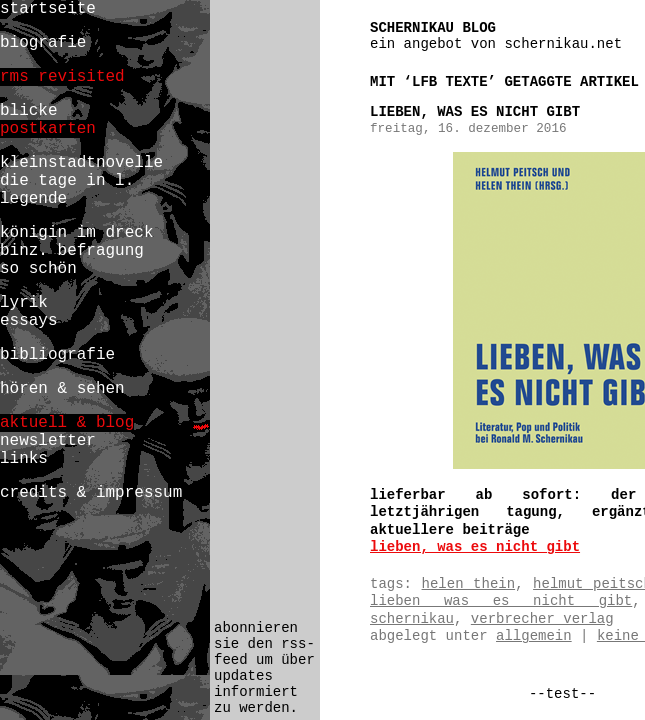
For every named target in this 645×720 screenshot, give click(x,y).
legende (33, 199)
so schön (38, 269)
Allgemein (534, 636)
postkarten (48, 129)
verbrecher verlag (542, 619)
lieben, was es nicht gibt (475, 112)
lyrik (24, 303)
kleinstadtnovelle (81, 163)
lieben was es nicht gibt (501, 601)
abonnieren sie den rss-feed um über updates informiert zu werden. (264, 668)
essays (29, 321)
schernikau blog (433, 28)
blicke (29, 111)
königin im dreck (76, 233)
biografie (43, 43)
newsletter (48, 441)
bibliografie (57, 355)
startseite (48, 9)
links (24, 459)
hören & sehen (62, 389)
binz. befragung (72, 251)
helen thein (469, 584)
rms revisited (62, 77)
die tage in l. (67, 181)
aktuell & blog (67, 423)
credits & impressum (91, 493)
